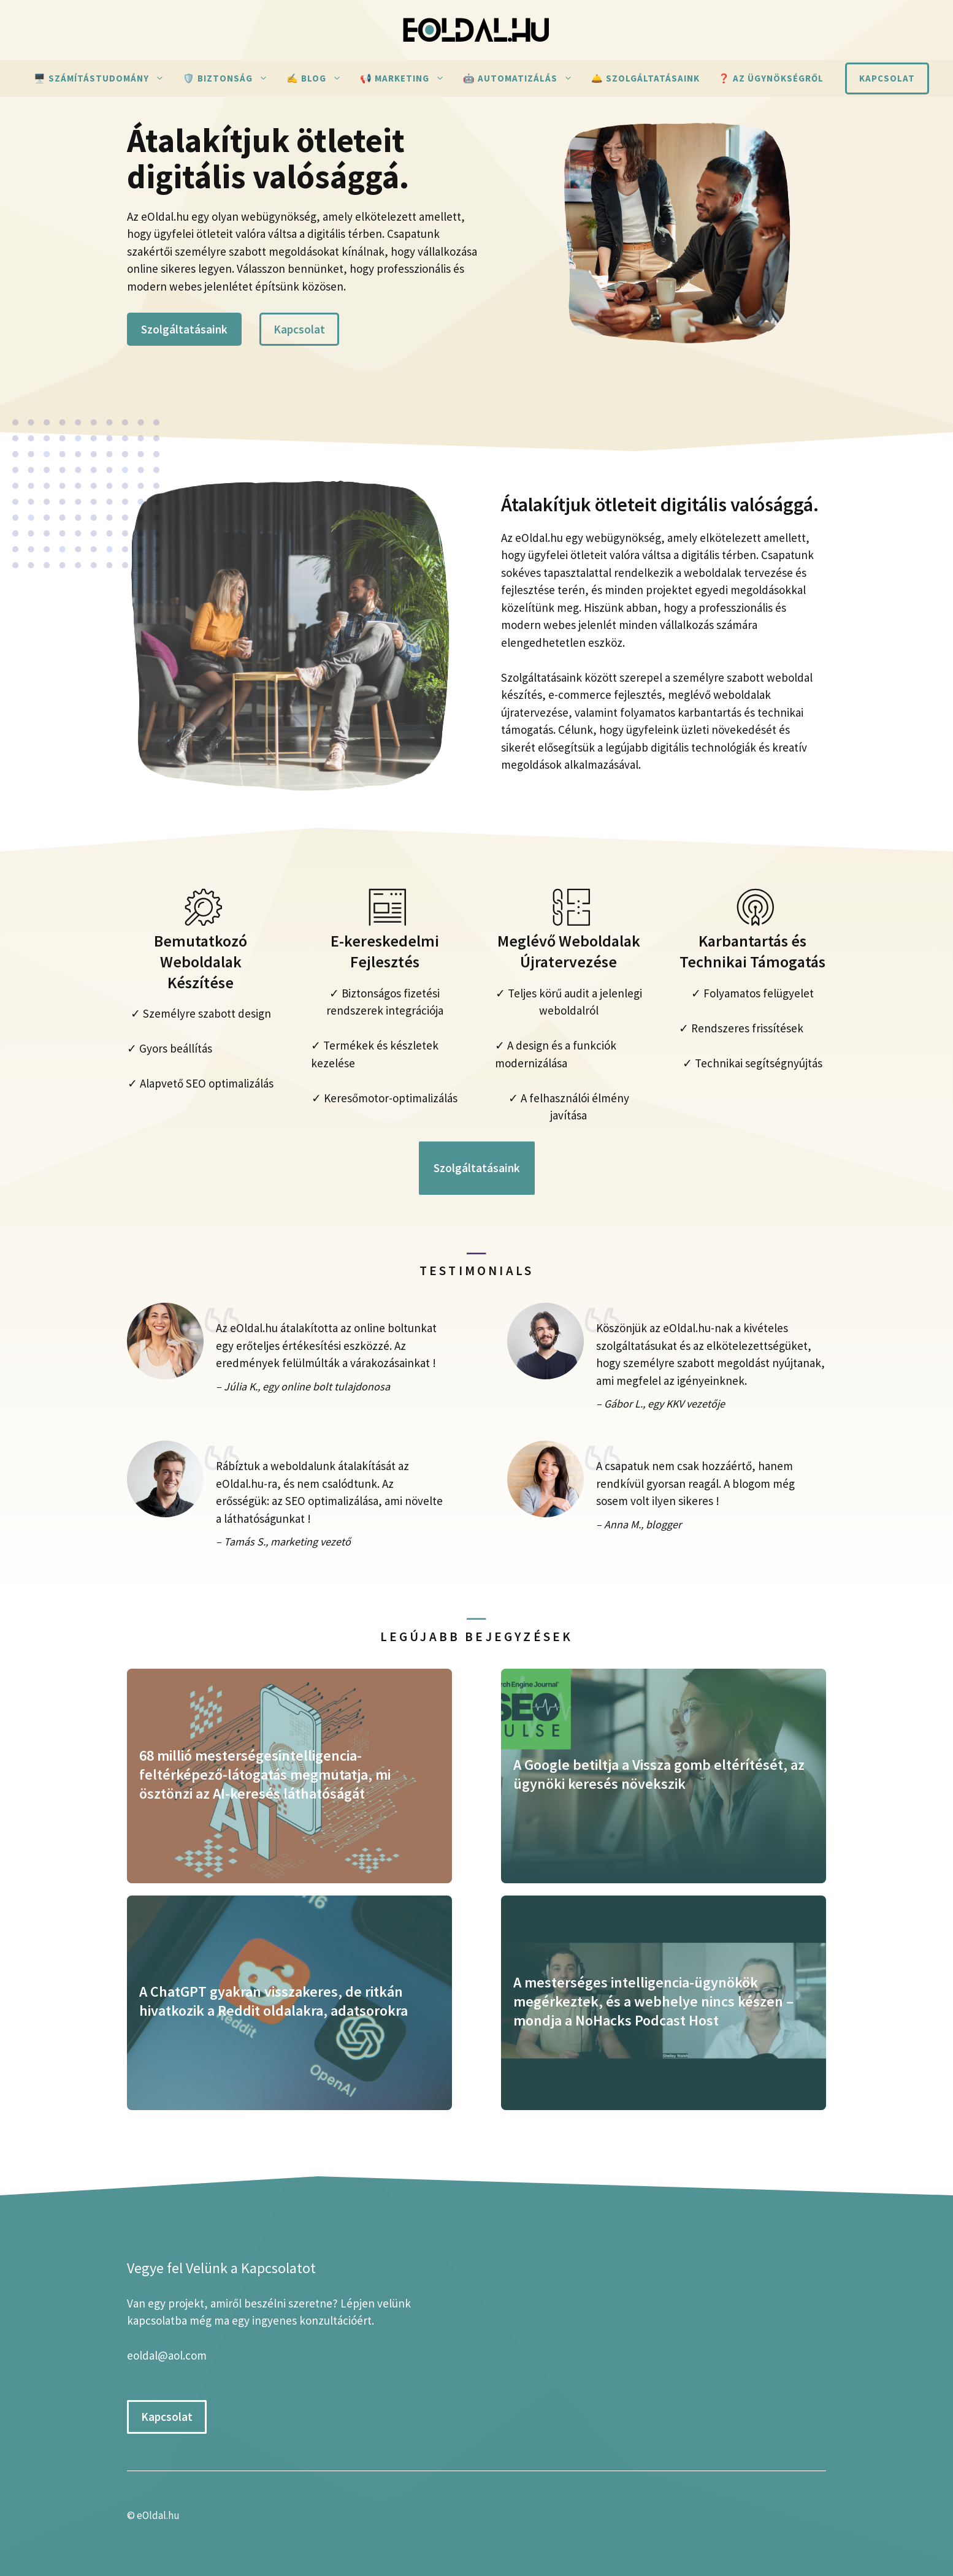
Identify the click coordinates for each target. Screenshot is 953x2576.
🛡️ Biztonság (230, 78)
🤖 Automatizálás (522, 78)
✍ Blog (318, 78)
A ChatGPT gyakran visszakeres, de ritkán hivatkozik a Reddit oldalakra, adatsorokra (273, 2001)
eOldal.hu (158, 2515)
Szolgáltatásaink (184, 329)
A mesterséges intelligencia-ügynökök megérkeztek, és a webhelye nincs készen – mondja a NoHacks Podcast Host (653, 2001)
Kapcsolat (887, 78)
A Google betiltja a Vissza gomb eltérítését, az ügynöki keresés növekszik (659, 1774)
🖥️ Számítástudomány (104, 78)
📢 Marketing (407, 78)
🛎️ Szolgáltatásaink (645, 78)
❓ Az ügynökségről (771, 78)
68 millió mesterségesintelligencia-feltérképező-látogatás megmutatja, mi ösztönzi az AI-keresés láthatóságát (265, 1774)
